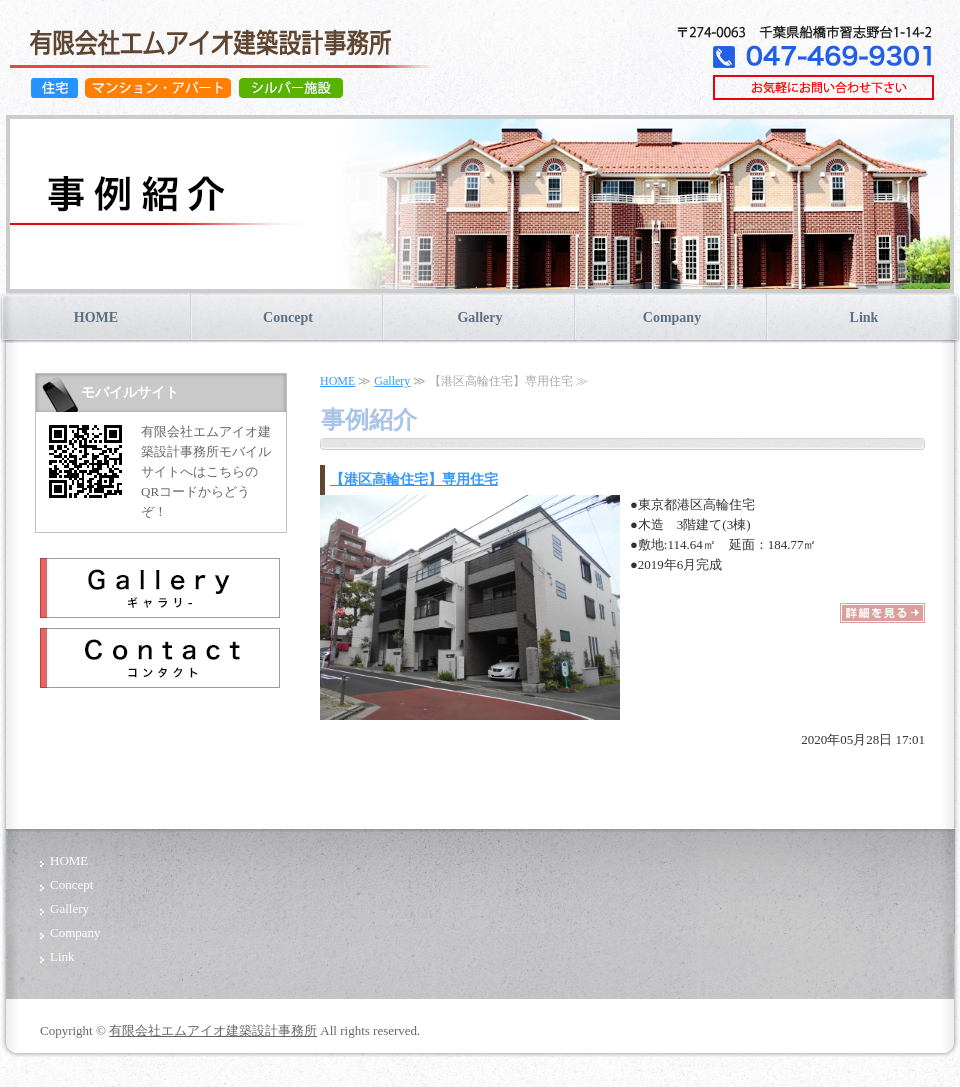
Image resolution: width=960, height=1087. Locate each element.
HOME (96, 317)
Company (672, 317)
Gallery (479, 317)
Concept (288, 317)
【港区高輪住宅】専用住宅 (414, 479)
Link (864, 317)
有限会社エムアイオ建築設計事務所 (213, 1030)
